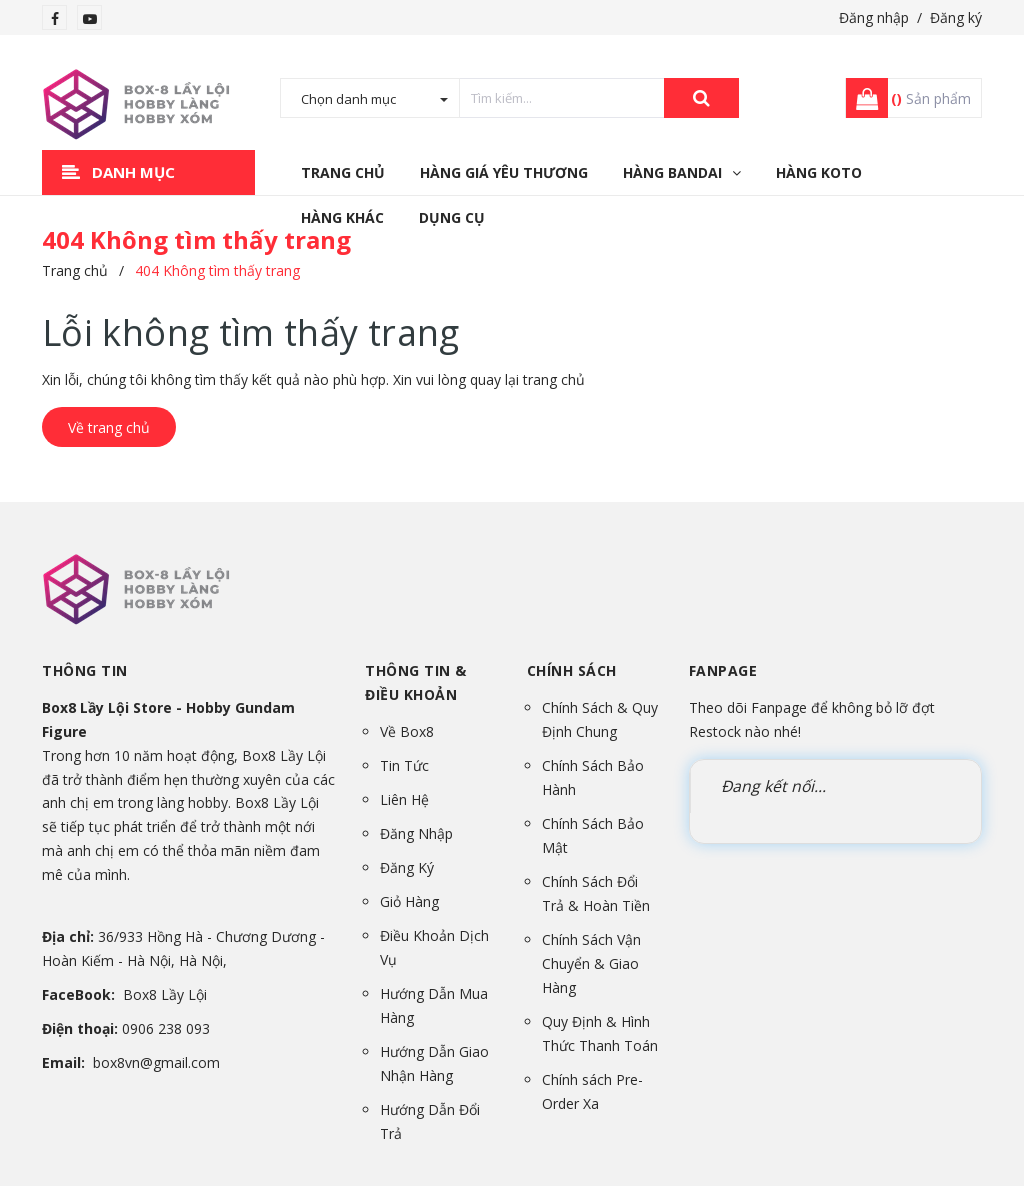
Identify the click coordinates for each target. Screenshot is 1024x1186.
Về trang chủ (109, 427)
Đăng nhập (874, 17)
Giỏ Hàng (409, 901)
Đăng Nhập (416, 833)
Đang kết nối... (773, 786)
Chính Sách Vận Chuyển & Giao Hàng (591, 963)
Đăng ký (956, 17)
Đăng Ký (407, 867)
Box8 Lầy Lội (165, 994)
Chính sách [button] (572, 670)
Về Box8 (407, 731)
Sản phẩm (931, 98)
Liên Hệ (404, 799)
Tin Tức (404, 765)
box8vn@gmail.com (156, 1062)
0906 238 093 (166, 1028)
